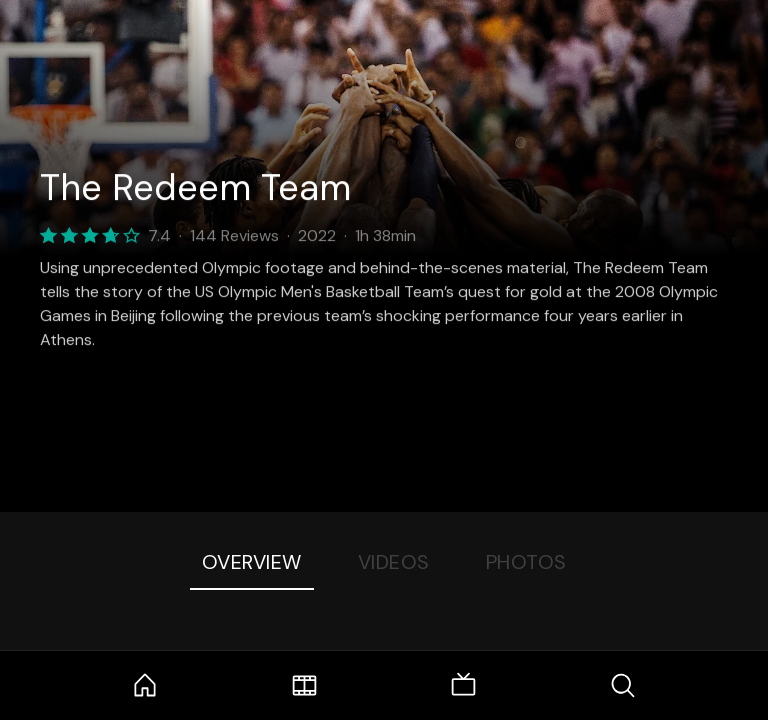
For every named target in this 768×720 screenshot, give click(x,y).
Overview (252, 562)
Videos (394, 562)
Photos (526, 562)
